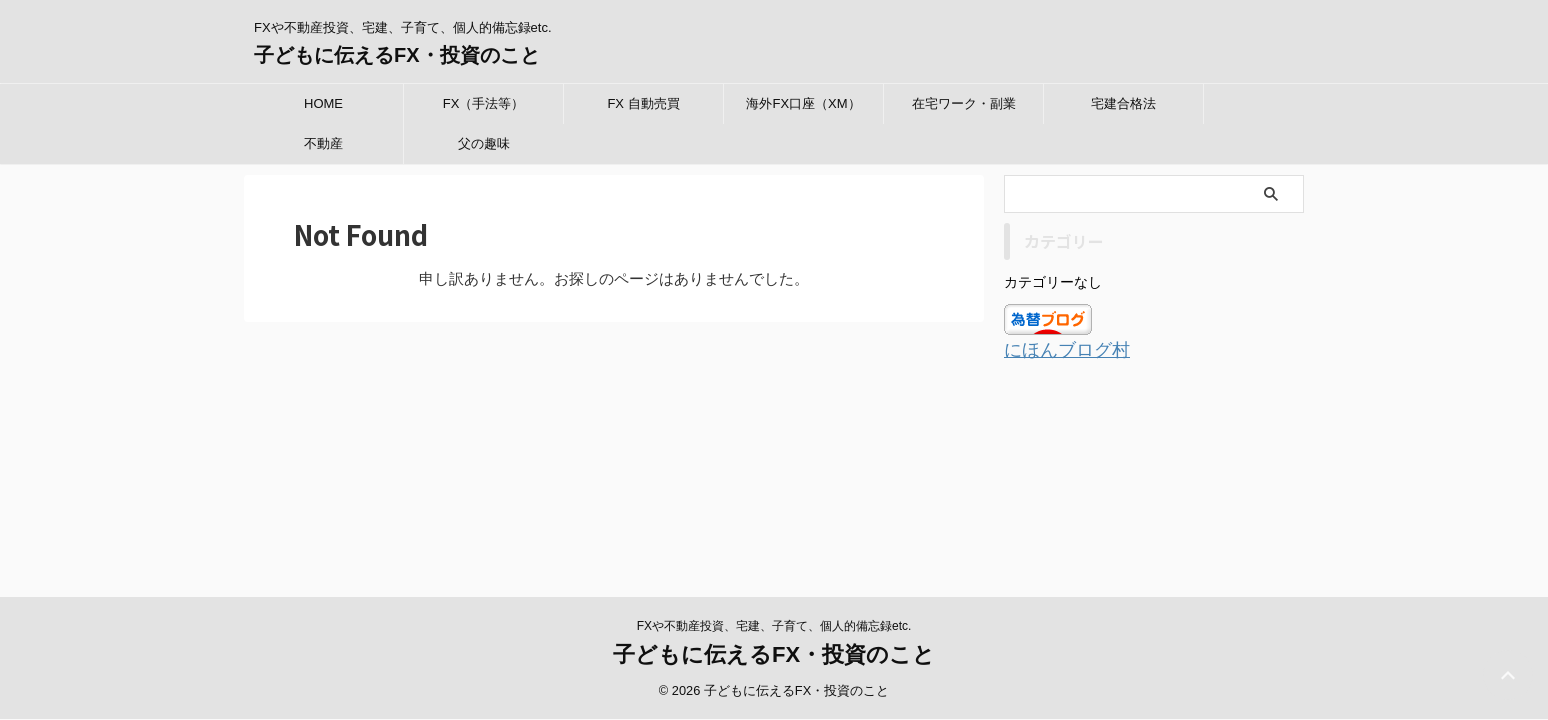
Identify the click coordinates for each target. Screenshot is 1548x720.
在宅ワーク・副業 (964, 103)
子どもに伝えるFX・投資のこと (397, 55)
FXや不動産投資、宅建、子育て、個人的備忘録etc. (774, 461)
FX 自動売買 (643, 103)
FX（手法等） (484, 103)
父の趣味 (484, 143)
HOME (323, 103)
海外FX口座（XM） (803, 103)
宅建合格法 (1123, 103)
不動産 (323, 143)
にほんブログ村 (1056, 348)
